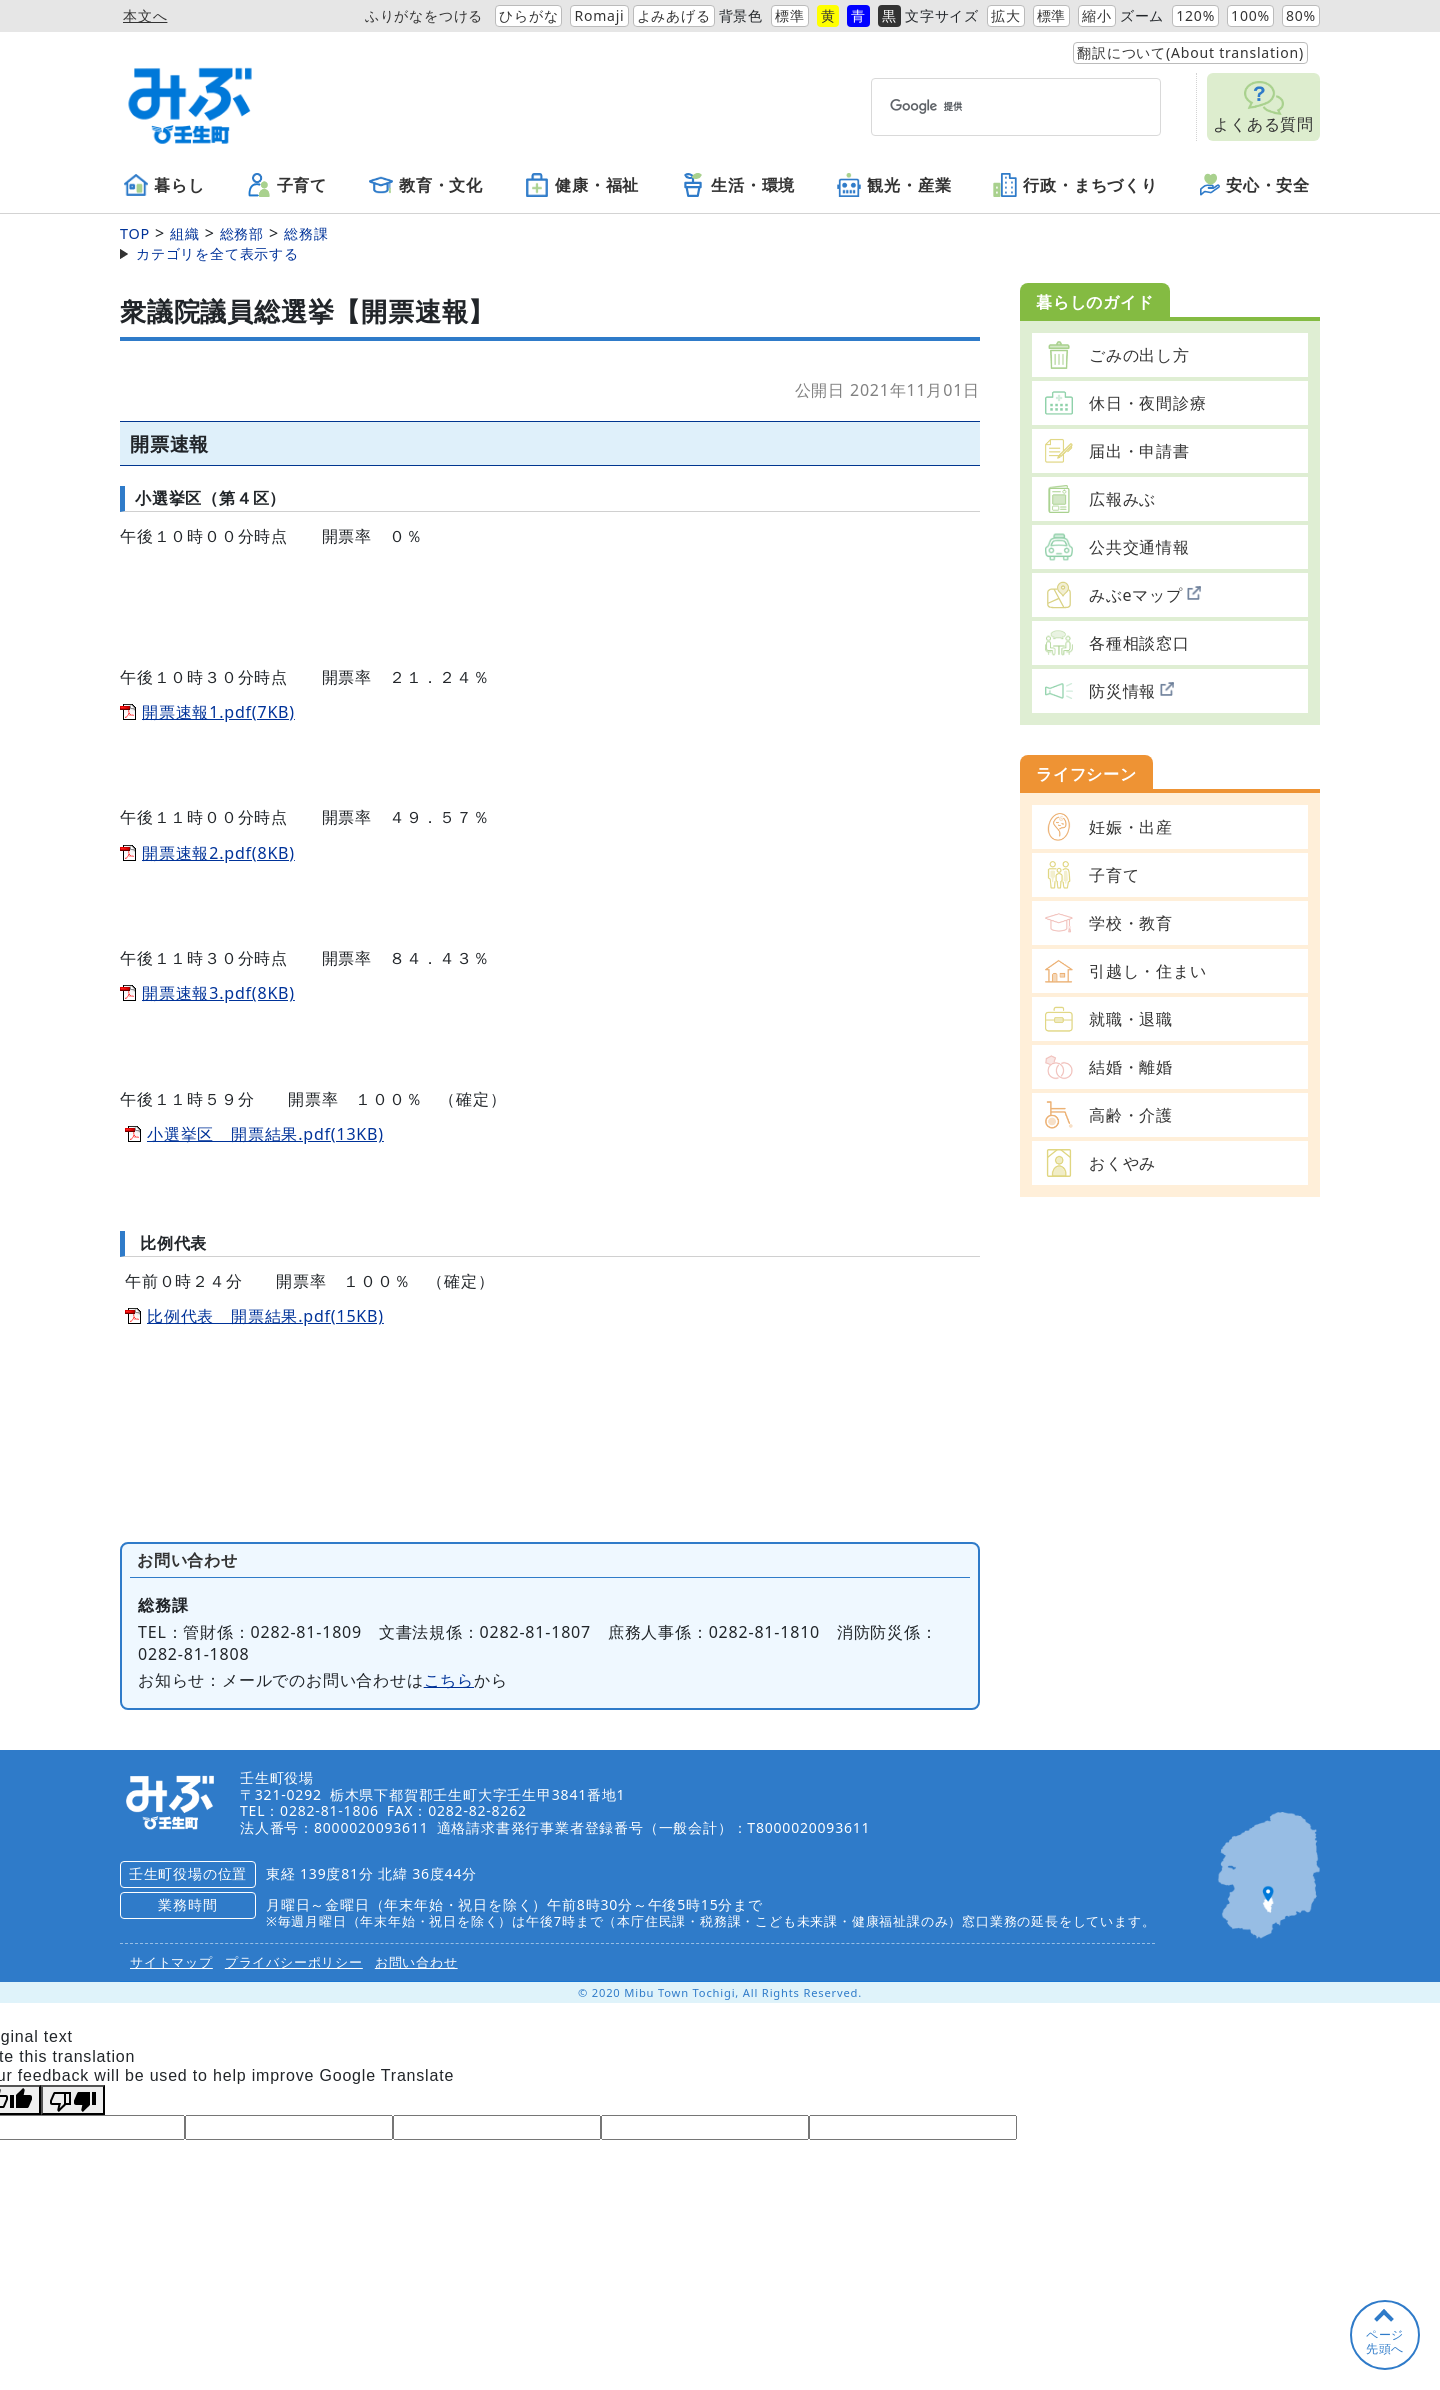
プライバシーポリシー (294, 1962)
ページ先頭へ (1385, 2341)
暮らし (164, 185)
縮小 (1097, 15)
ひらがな (528, 15)
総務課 (306, 233)
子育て (287, 185)
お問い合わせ (416, 1962)
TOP (135, 233)
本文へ (145, 15)
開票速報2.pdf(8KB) (218, 853)
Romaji (599, 15)
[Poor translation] (73, 2100)
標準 (790, 15)
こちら (449, 1680)
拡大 (1006, 15)
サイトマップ (171, 1962)
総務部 (242, 233)
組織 (185, 233)
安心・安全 (1255, 185)
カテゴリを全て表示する (217, 253)
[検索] (979, 106)
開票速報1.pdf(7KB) (218, 712)
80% (1301, 15)
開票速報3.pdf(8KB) (218, 993)
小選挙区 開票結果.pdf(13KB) (265, 1134)
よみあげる (674, 15)
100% (1250, 15)
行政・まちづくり (1075, 185)
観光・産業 (894, 185)
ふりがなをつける (424, 15)
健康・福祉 (582, 185)
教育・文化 (426, 185)
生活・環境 (738, 185)
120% (1195, 15)
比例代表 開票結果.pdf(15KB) (265, 1316)
